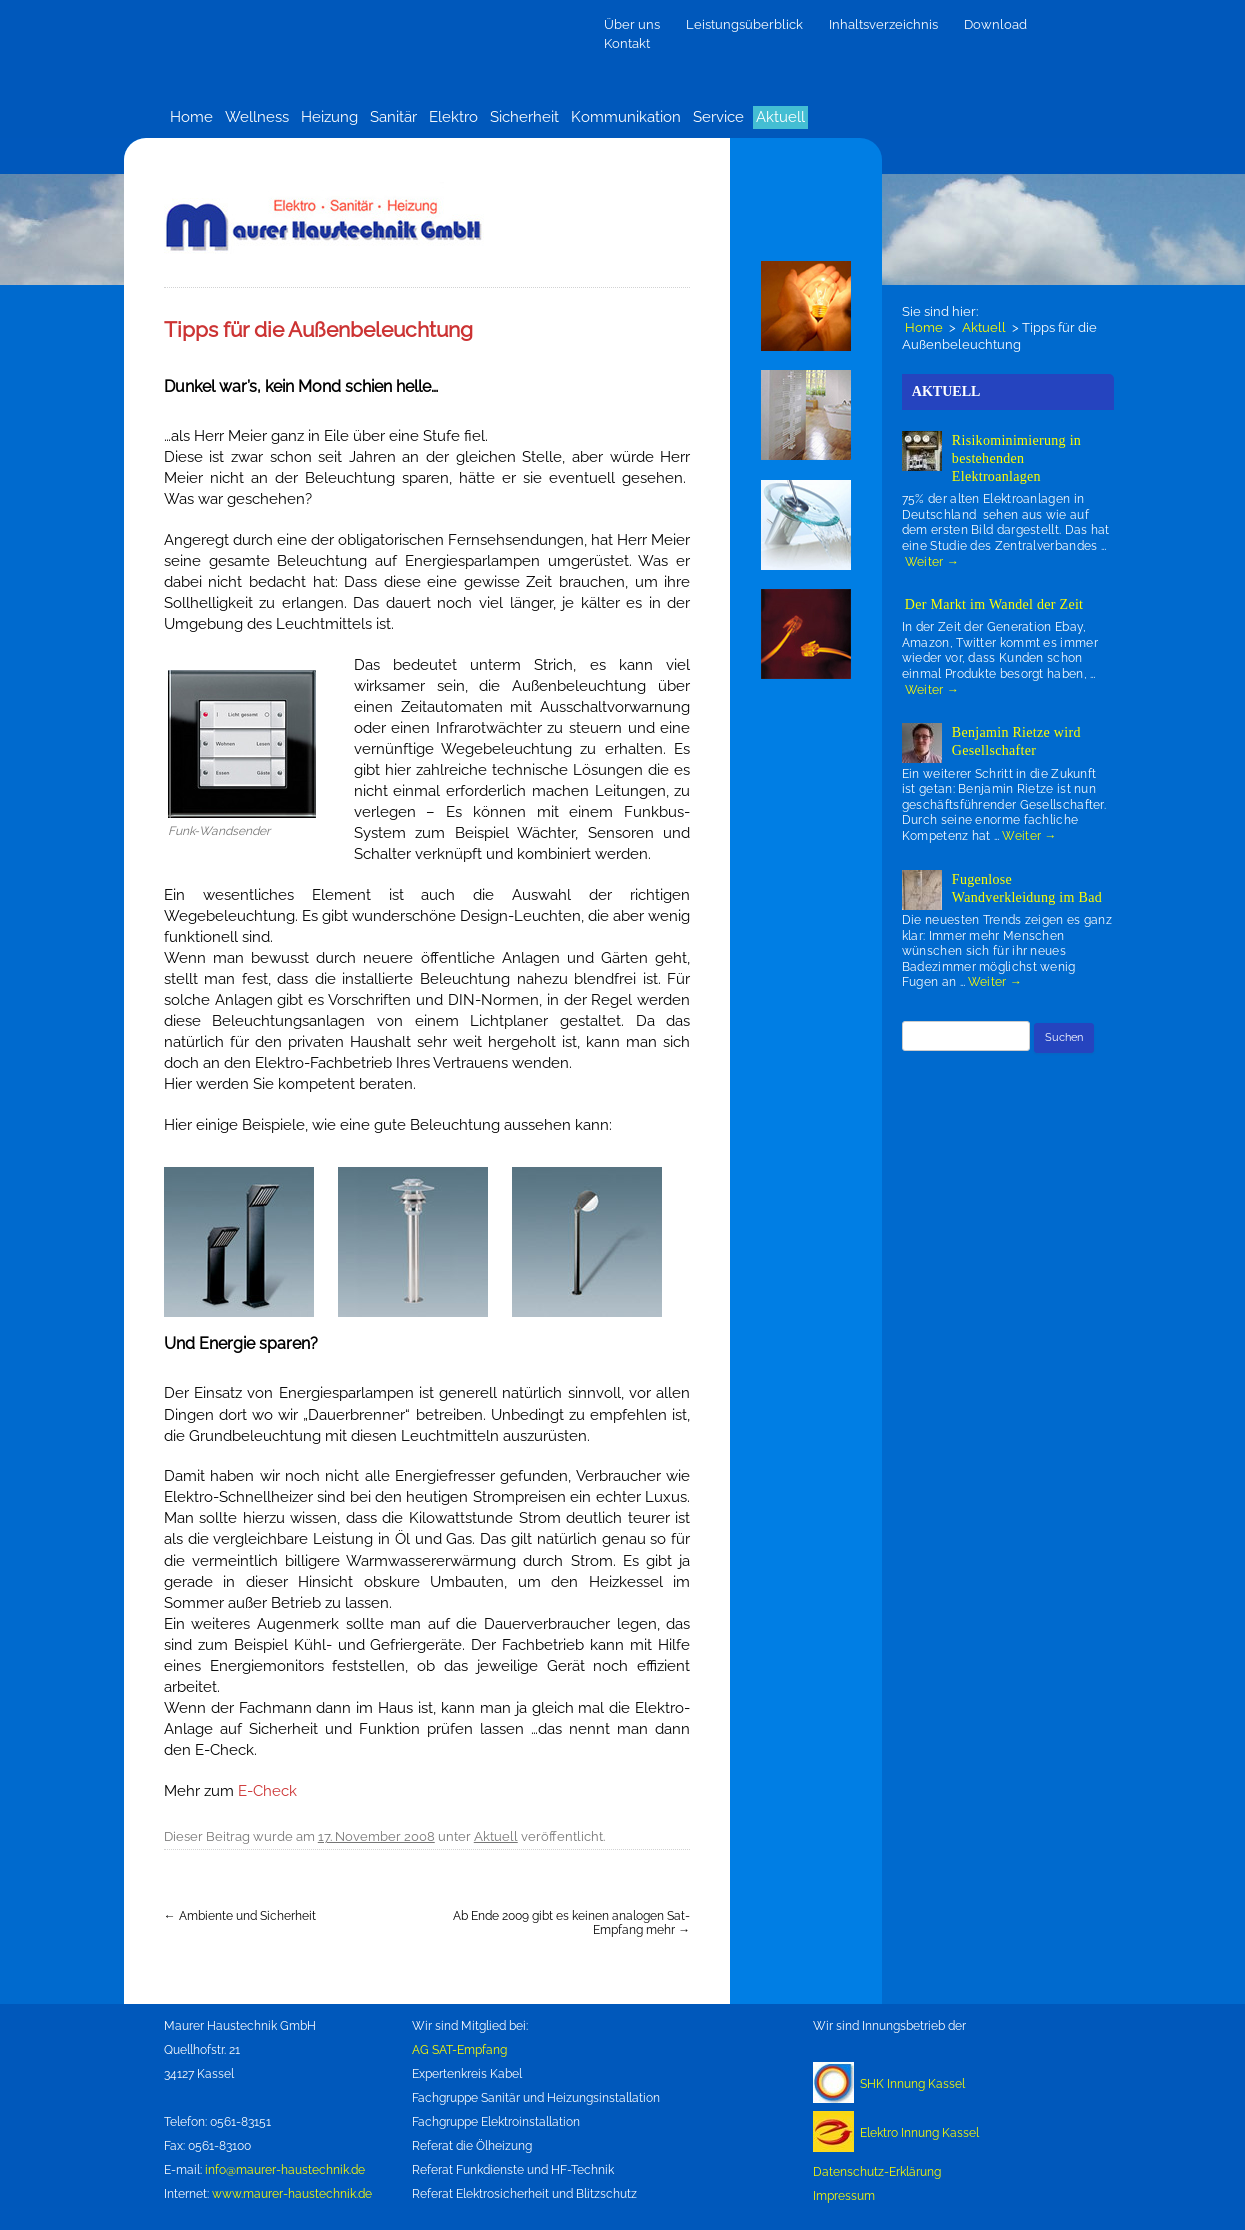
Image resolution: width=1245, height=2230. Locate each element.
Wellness (257, 117)
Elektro (453, 117)
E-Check (267, 1790)
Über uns (632, 24)
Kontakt (627, 43)
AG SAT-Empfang (459, 2050)
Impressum (844, 2196)
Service (718, 117)
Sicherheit (524, 117)
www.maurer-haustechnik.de (292, 2194)
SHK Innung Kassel (912, 2084)
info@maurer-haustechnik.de (285, 2170)
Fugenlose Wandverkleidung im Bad (1027, 888)
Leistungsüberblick (744, 24)
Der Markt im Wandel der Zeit (994, 604)
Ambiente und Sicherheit (240, 1916)
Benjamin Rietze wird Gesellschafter (1016, 741)
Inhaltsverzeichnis (883, 24)
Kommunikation (626, 117)
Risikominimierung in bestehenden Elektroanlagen (1016, 458)
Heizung (329, 117)
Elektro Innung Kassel (919, 2133)
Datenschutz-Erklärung (877, 2172)
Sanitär (393, 117)
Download (995, 24)
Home (191, 117)
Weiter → (932, 562)
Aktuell (780, 117)
